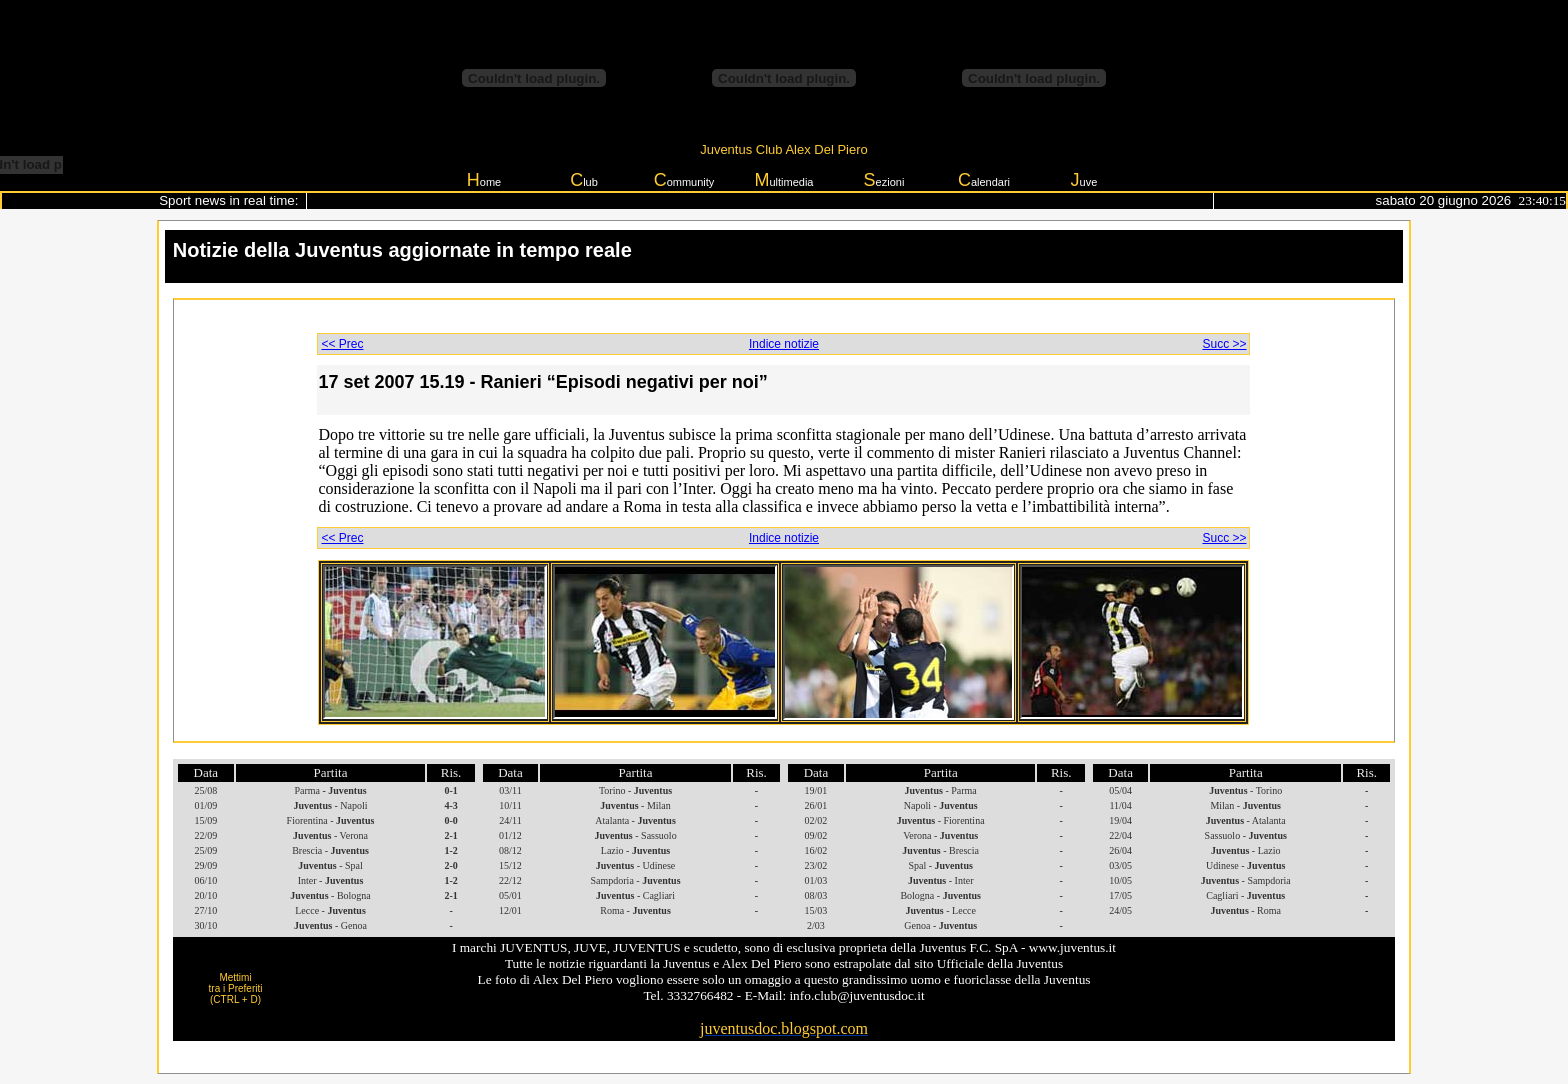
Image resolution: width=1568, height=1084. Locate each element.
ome (484, 180)
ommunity (684, 180)
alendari (984, 180)
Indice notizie (784, 344)
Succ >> (1224, 344)
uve (1084, 180)
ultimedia (783, 180)
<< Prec (342, 344)
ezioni (884, 180)
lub (584, 180)
